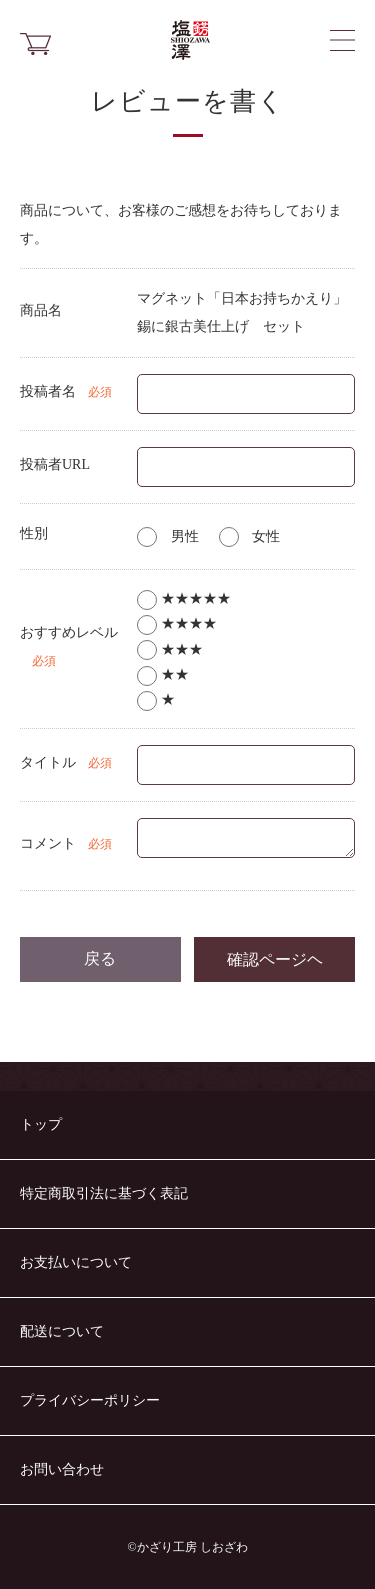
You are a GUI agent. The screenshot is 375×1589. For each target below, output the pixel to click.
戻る (100, 958)
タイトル (48, 762)
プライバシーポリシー (90, 1400)
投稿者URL (55, 464)
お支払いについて (76, 1262)
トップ (41, 1124)
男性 (168, 536)
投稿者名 (48, 391)
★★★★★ (184, 598)
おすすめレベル (69, 632)
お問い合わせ (62, 1469)
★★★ (170, 649)
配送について (62, 1331)
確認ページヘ (275, 959)
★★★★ (177, 623)
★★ (163, 674)
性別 (34, 533)
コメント (48, 843)
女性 (250, 536)
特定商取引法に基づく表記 (104, 1193)
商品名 (41, 310)
